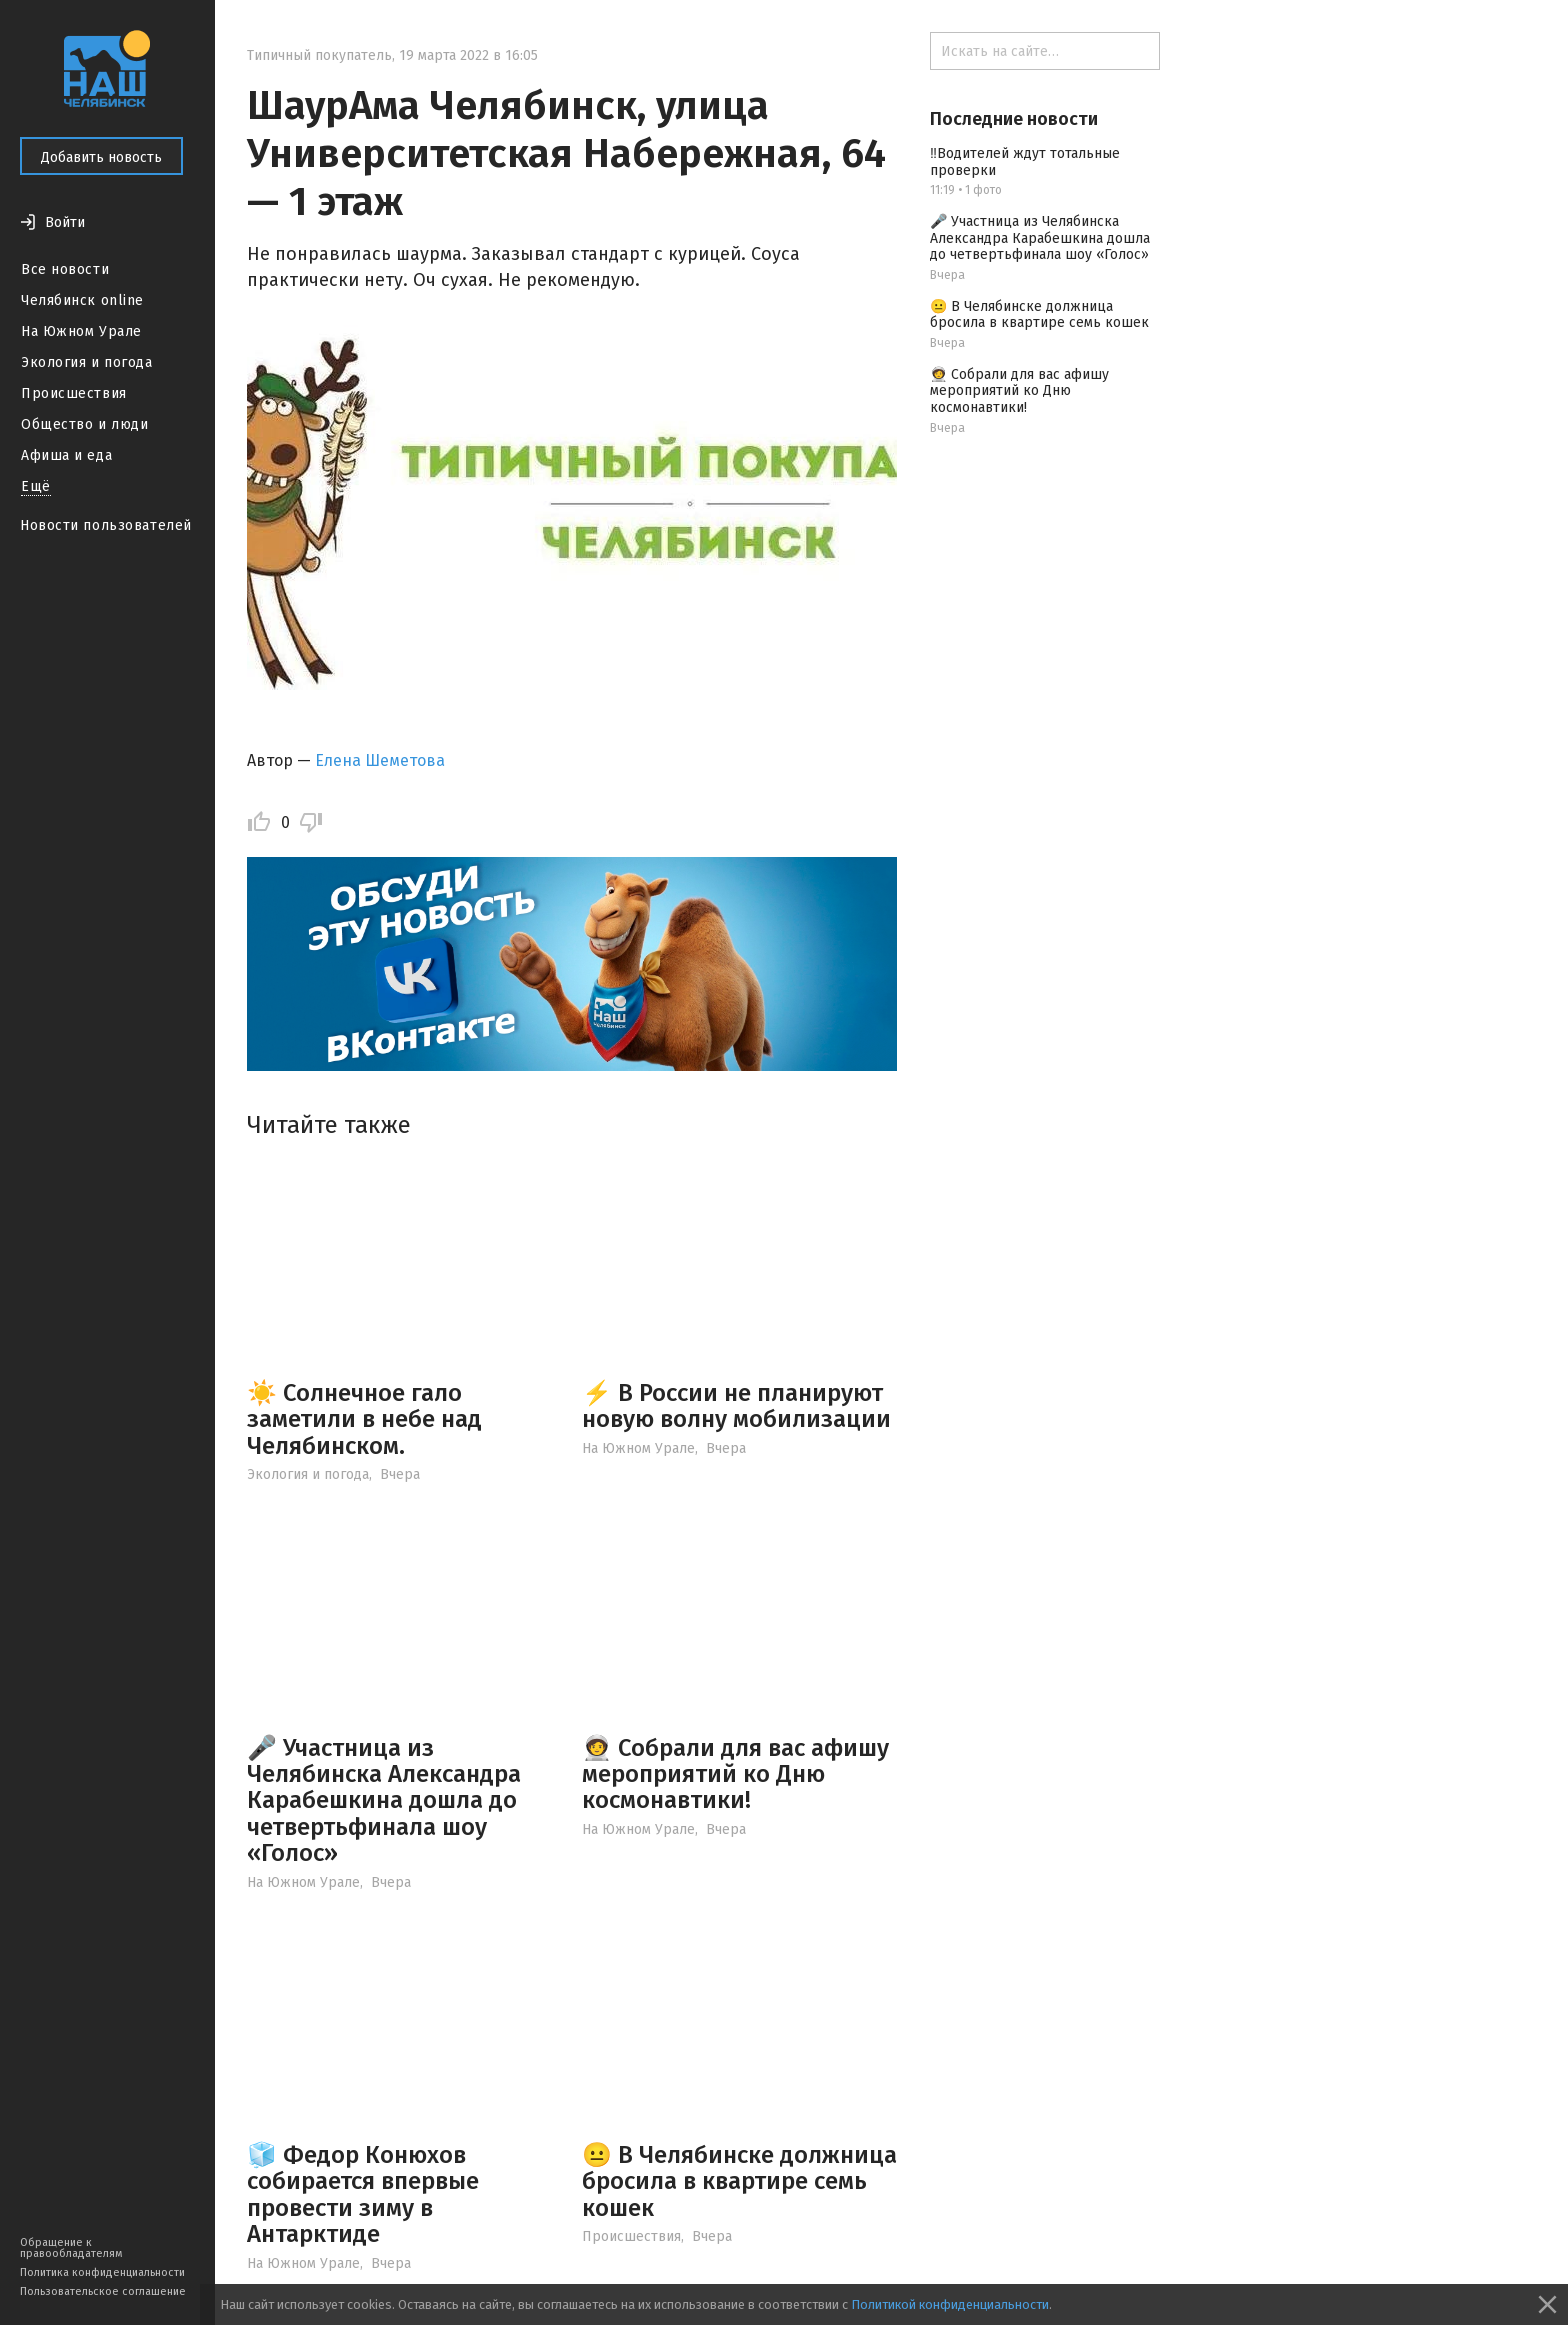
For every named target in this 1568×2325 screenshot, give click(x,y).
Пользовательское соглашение (103, 2291)
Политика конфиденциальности (102, 2272)
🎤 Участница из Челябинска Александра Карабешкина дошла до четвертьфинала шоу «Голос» (384, 1801)
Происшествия (74, 393)
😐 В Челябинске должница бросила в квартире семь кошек (739, 2181)
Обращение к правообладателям (71, 2248)
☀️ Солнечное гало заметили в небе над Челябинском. (364, 1419)
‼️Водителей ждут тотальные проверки (1025, 162)
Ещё (36, 486)
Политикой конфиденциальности (950, 2304)
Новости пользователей (106, 525)
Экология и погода (87, 362)
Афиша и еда (66, 455)
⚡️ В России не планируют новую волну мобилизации (736, 1406)
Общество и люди (84, 424)
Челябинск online (82, 300)
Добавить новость (101, 157)
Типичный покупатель (319, 55)
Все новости (65, 269)
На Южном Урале (81, 331)
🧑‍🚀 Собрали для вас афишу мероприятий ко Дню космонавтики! (735, 1774)
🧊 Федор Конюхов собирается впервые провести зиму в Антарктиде (363, 2194)
